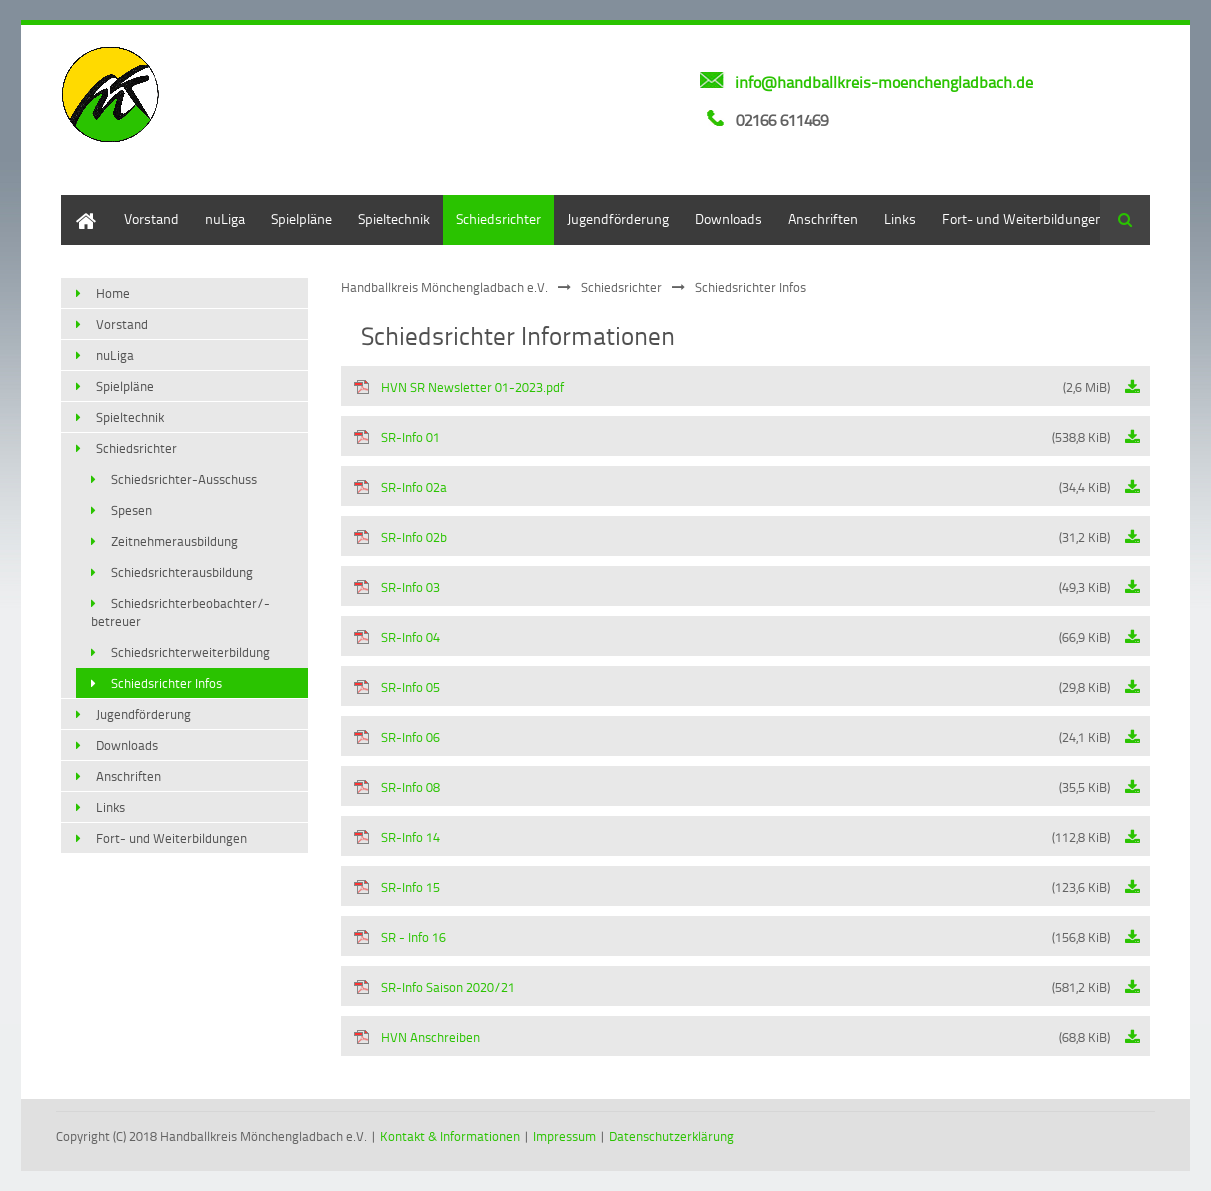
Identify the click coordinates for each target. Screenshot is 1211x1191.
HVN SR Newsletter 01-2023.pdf (731, 387)
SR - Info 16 (731, 937)
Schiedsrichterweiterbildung (190, 652)
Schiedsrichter (498, 218)
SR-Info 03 (731, 587)
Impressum (564, 1136)
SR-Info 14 (731, 837)
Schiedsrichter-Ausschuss (184, 479)
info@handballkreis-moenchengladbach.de (884, 82)
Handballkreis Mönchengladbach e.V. (444, 287)
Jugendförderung (618, 218)
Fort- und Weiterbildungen (1022, 218)
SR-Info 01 (731, 437)
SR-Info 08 (731, 787)
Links (900, 218)
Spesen (131, 510)
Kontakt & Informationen (450, 1136)
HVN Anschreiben (731, 1037)
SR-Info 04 (731, 637)
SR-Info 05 (731, 687)
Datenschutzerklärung (671, 1136)
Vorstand (151, 218)
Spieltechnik (394, 218)
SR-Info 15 (731, 887)
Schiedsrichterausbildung (182, 572)
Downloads (728, 218)
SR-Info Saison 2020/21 (731, 987)
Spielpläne (301, 218)
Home (79, 204)
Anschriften (823, 218)
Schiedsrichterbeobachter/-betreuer (180, 612)
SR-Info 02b (731, 537)
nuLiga (225, 218)
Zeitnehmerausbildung (174, 541)
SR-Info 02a (731, 487)
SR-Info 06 (731, 737)
